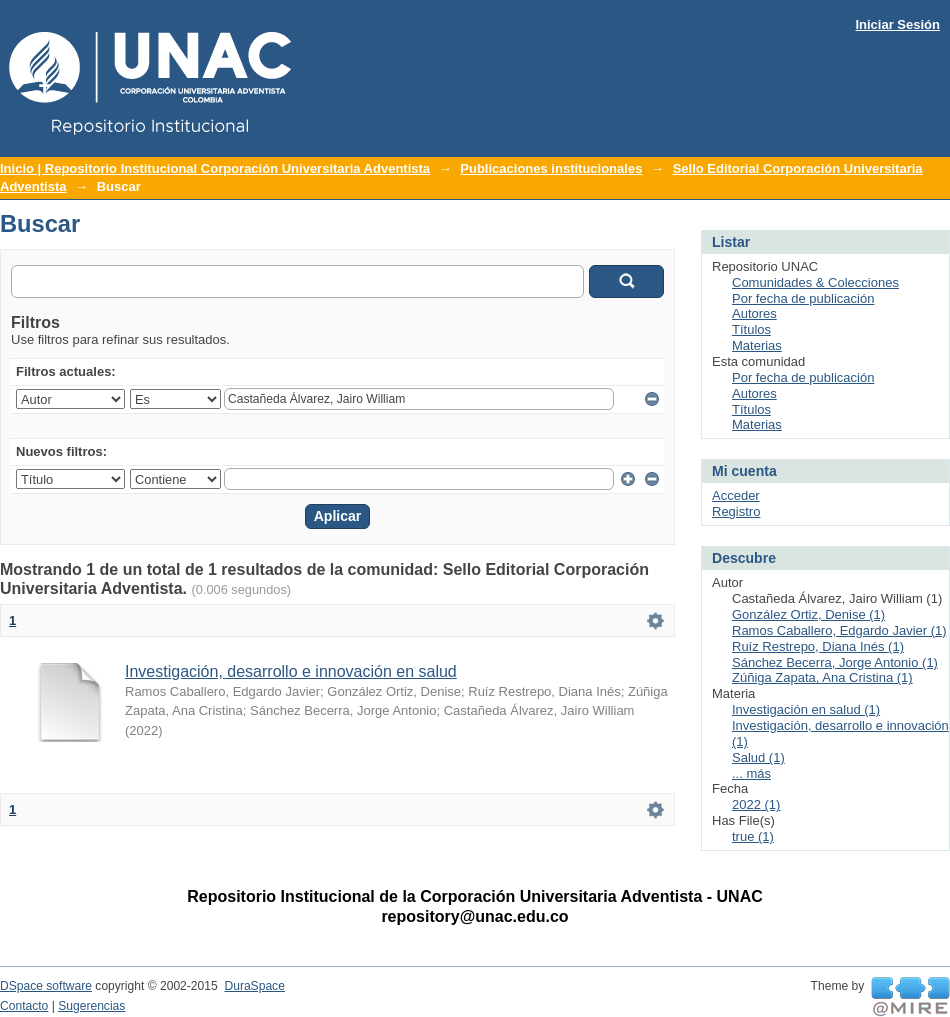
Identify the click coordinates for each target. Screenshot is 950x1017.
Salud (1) (758, 757)
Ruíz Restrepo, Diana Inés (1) (818, 646)
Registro (736, 511)
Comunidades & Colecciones (815, 282)
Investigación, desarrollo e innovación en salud (291, 671)
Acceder (736, 495)
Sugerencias (91, 1006)
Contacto (24, 1006)
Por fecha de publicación (803, 298)
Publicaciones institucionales (551, 168)
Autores (754, 313)
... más (751, 773)
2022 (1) (756, 804)
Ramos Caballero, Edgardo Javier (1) (839, 630)
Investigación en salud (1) (806, 709)
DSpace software (46, 986)
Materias (757, 345)
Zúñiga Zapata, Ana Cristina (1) (822, 677)
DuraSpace (254, 986)
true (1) (753, 836)
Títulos (751, 329)
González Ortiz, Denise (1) (808, 614)
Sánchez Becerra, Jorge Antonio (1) (835, 662)
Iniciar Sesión (897, 24)
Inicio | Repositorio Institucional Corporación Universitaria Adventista (215, 168)
